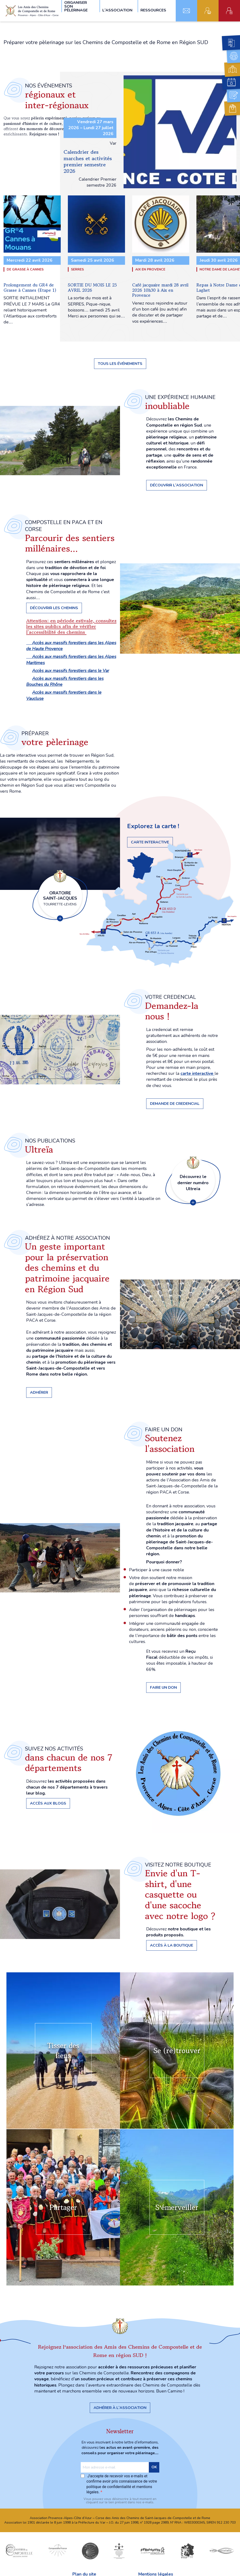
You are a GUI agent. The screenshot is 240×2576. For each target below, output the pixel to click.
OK (154, 2467)
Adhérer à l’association (120, 2407)
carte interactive (197, 1073)
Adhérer (39, 1392)
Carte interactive (150, 842)
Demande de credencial (175, 1103)
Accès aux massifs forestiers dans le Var (70, 670)
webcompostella (222, 2550)
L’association (117, 10)
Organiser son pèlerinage (76, 6)
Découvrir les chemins (54, 608)
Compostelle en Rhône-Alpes (90, 2550)
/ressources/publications (193, 1180)
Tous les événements (120, 363)
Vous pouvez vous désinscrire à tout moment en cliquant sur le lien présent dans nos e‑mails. (120, 2500)
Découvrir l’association (176, 485)
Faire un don (163, 1687)
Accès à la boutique (171, 1945)
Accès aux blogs (48, 1803)
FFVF (187, 2550)
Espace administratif (229, 10)
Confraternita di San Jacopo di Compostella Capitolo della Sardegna (119, 2550)
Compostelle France (58, 2550)
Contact (186, 10)
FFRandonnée (153, 2550)
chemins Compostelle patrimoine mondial (19, 2550)
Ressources (153, 10)
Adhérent (208, 10)
